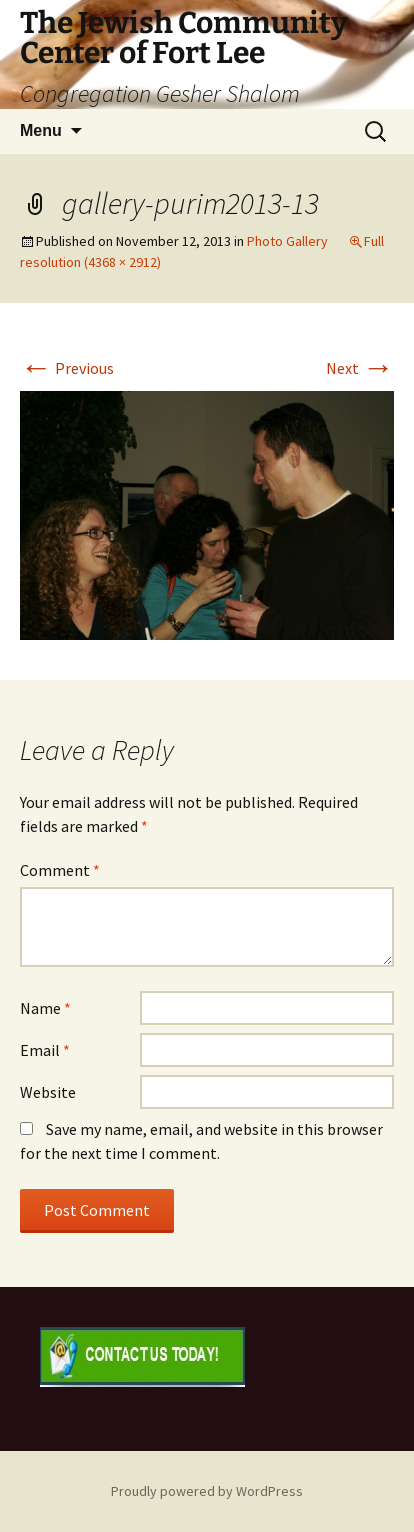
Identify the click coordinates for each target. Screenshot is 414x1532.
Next (360, 368)
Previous (67, 368)
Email (45, 1050)
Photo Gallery (287, 241)
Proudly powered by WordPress (207, 1491)
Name (45, 1008)
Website (48, 1092)
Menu (41, 130)
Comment (60, 870)
